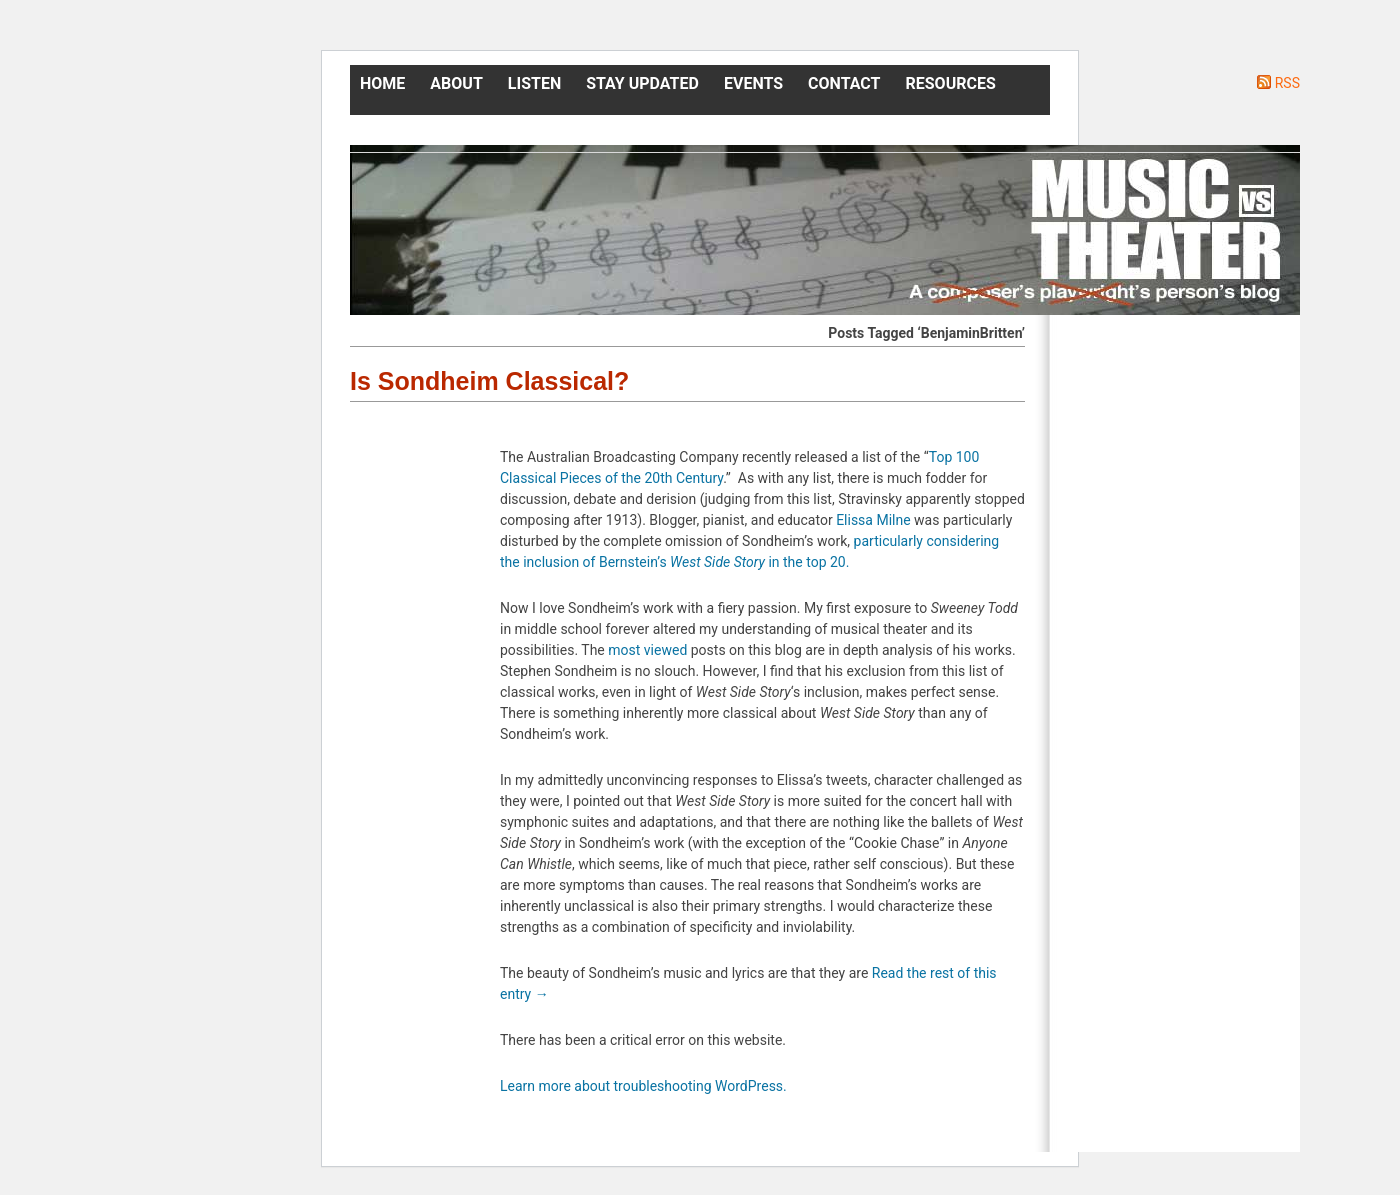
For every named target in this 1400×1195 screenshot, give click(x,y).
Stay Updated (642, 83)
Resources (951, 83)
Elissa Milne (873, 520)
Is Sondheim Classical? (489, 381)
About (456, 83)
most (624, 650)
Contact (844, 83)
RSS (1287, 83)
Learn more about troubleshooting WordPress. (643, 1086)
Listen (534, 83)
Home (382, 83)
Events (753, 83)
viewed (665, 650)
